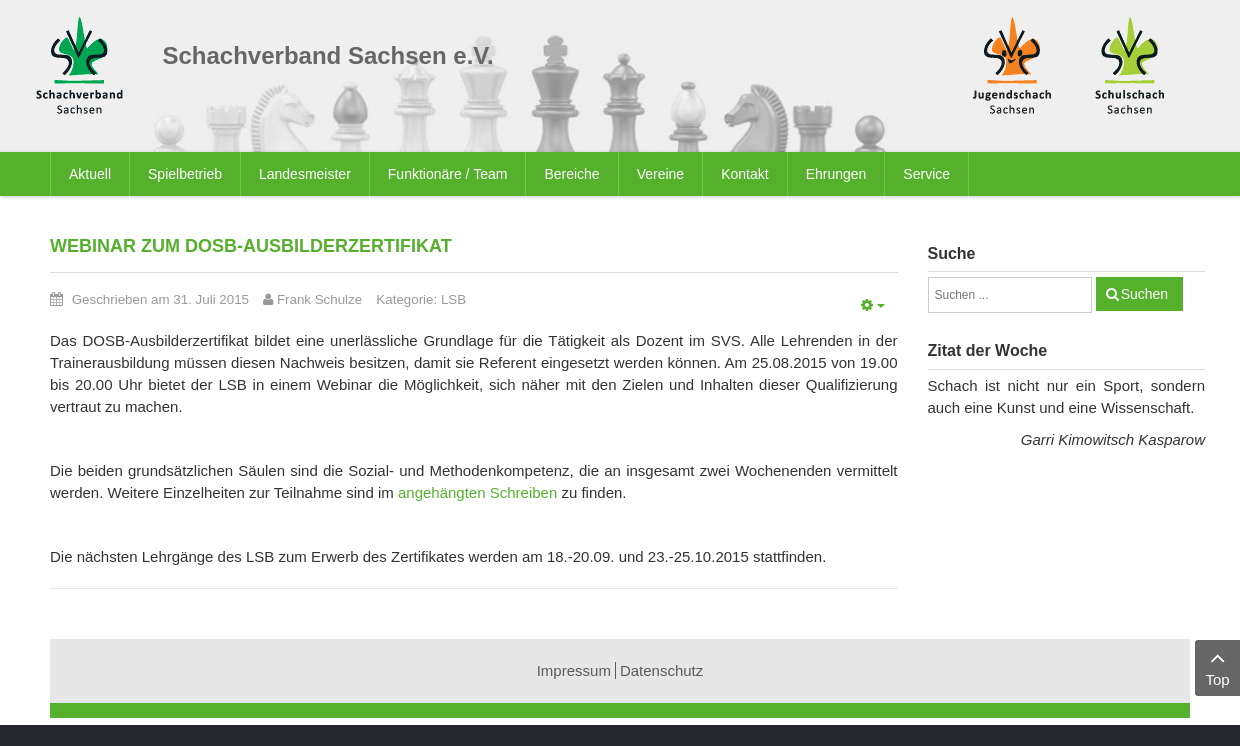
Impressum (574, 670)
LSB (453, 299)
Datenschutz (661, 670)
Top (1217, 666)
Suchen (1144, 294)
